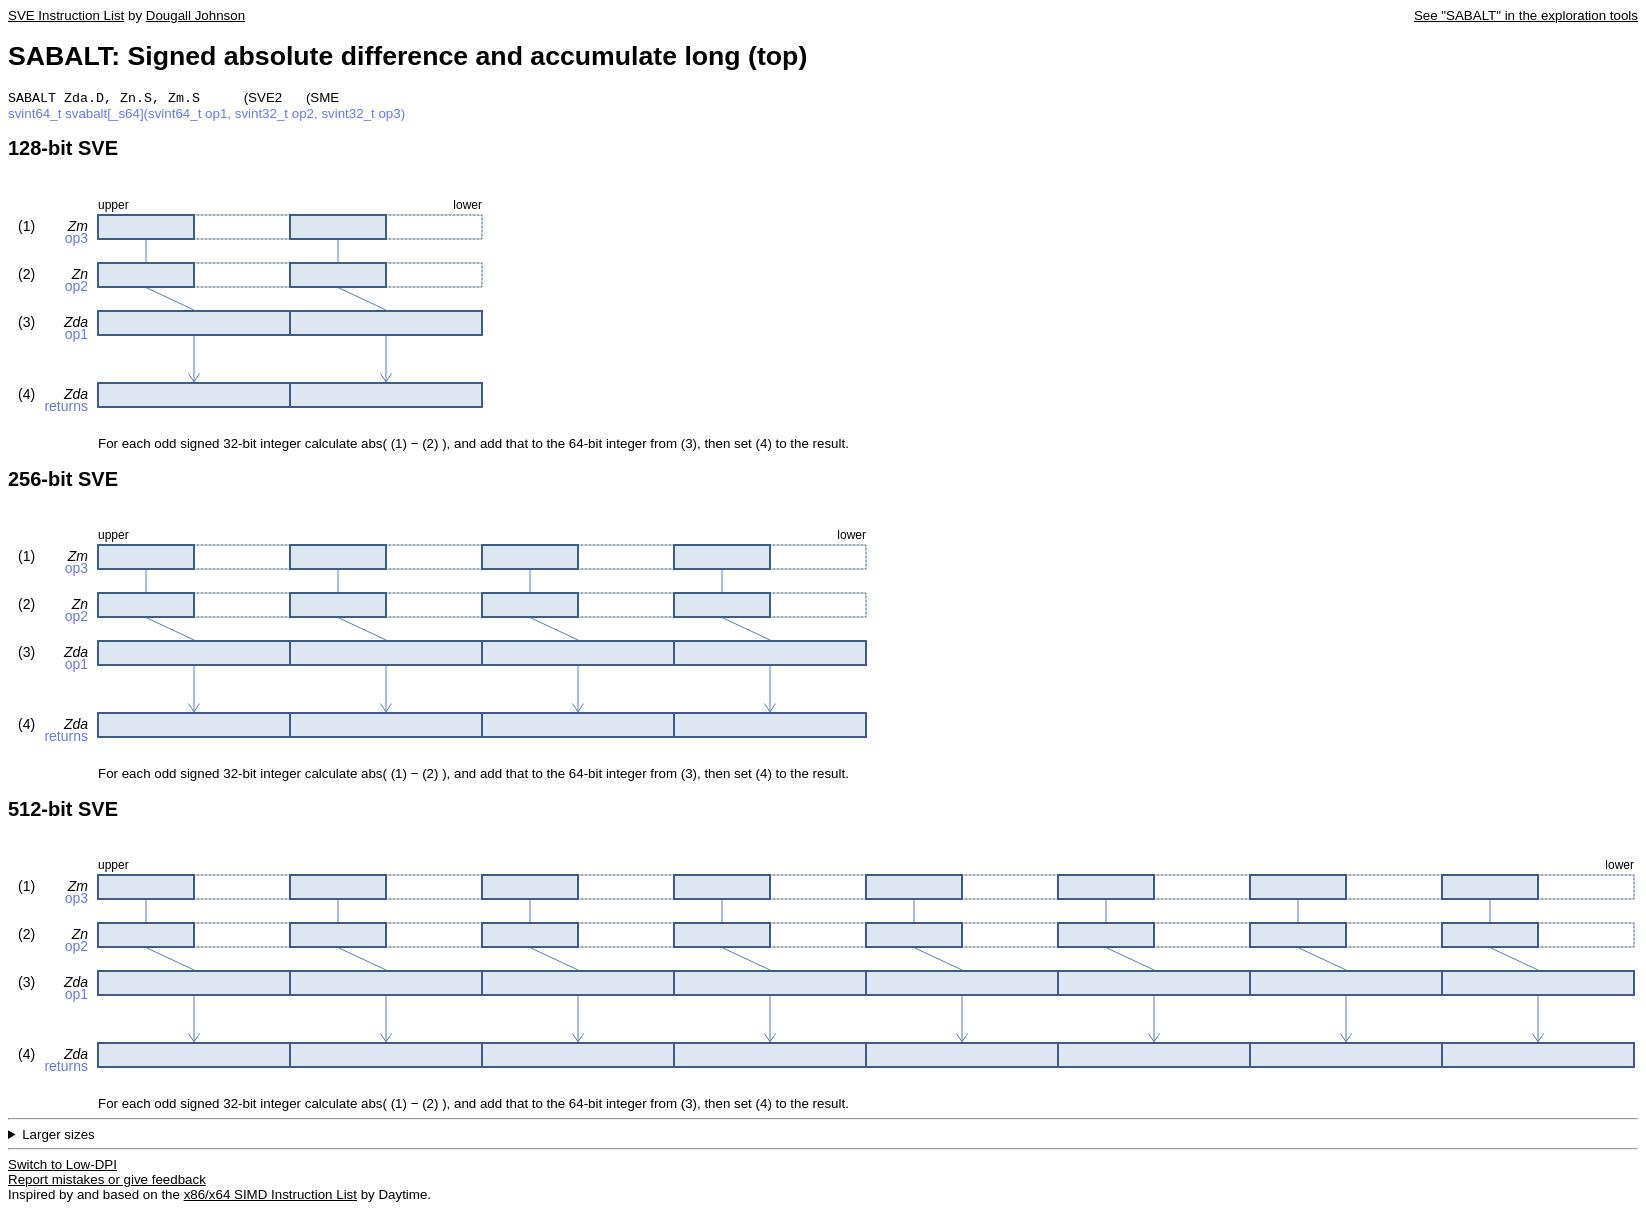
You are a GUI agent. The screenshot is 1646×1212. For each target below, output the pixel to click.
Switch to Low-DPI (62, 1166)
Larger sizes (58, 1136)
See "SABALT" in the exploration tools (1526, 15)
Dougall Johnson (195, 15)
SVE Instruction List (66, 15)
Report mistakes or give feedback (107, 1181)
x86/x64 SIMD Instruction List (270, 1196)
